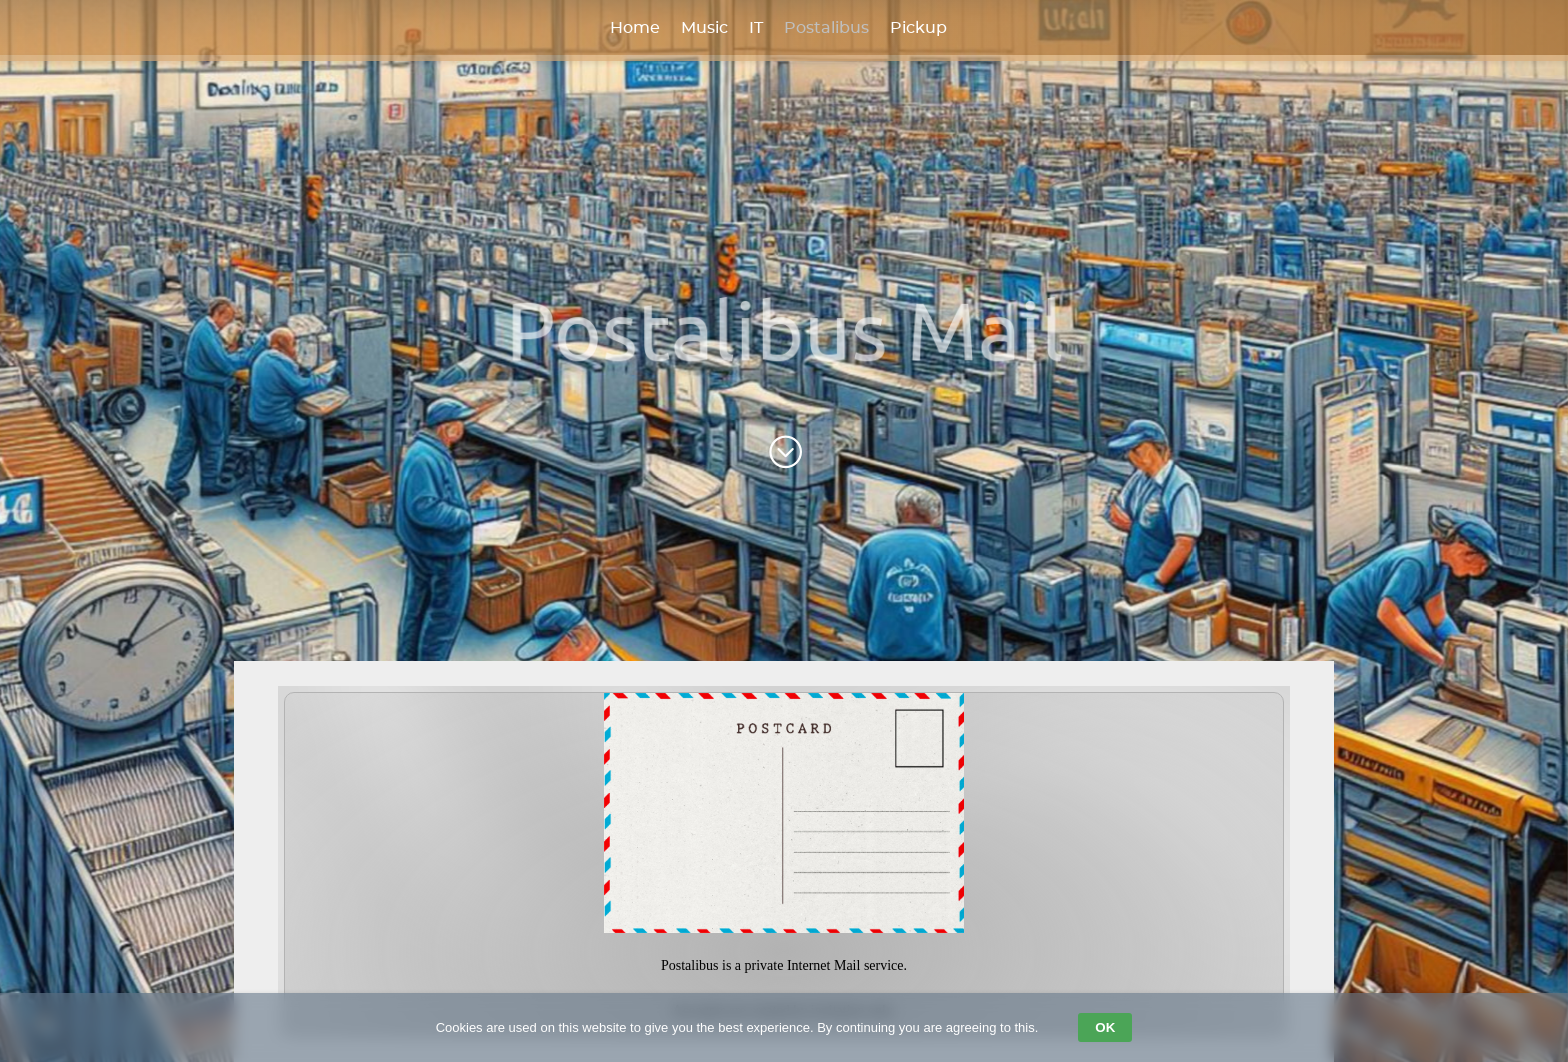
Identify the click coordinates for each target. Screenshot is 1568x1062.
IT (756, 28)
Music (704, 28)
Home (635, 28)
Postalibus (826, 28)
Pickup (918, 28)
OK (1105, 1027)
